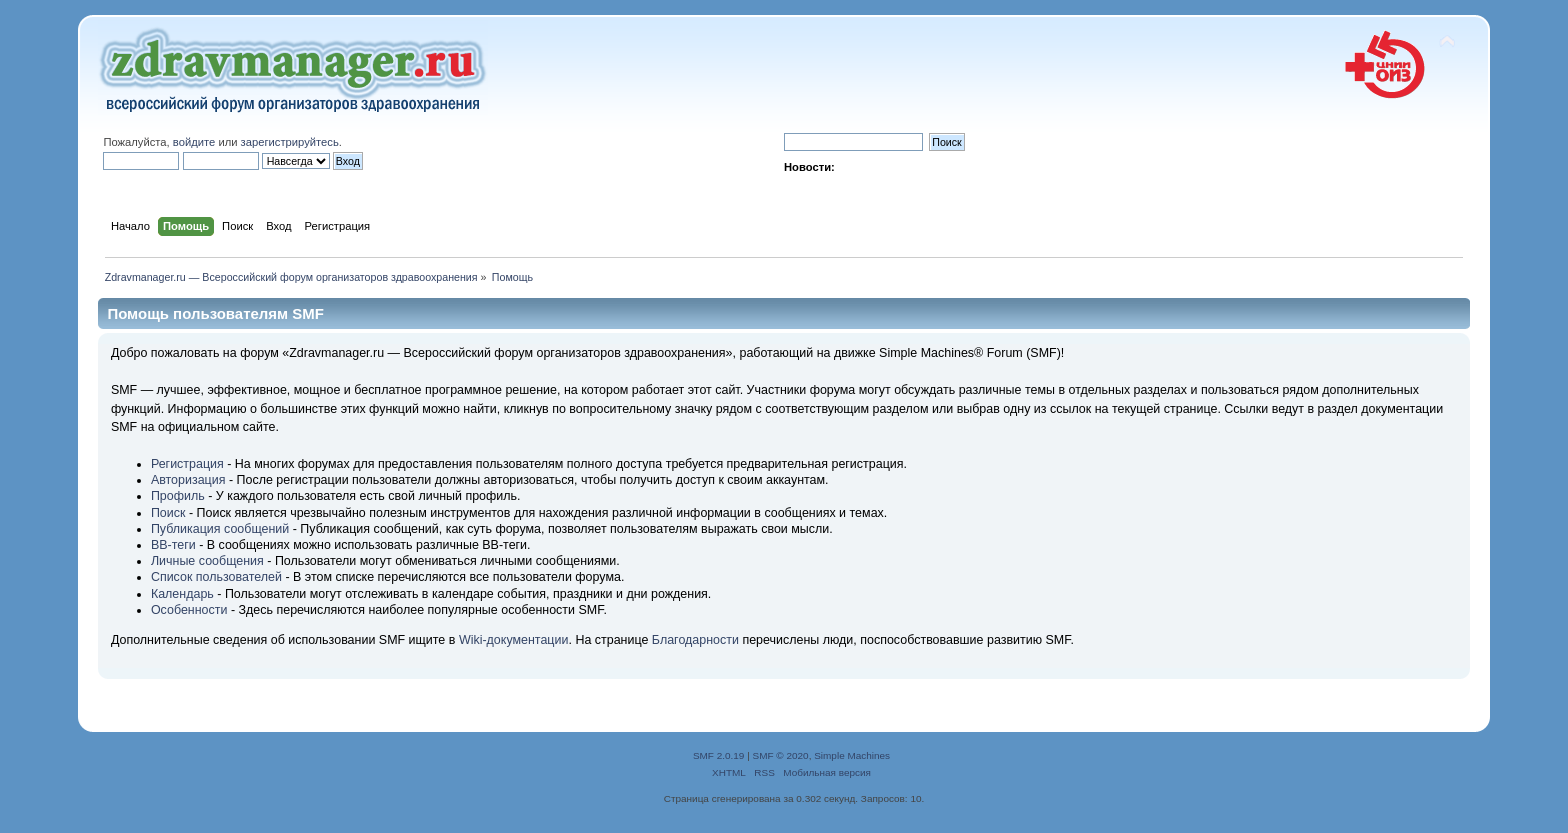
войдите (194, 142)
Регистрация (187, 464)
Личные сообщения (207, 561)
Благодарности (695, 640)
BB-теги (173, 545)
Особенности (189, 610)
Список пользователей (216, 577)
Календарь (182, 594)
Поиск (168, 513)
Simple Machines (852, 755)
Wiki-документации (514, 640)
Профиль (178, 496)
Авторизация (188, 480)
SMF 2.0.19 (719, 755)
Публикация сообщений (220, 529)
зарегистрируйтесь (290, 142)
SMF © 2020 (781, 755)
